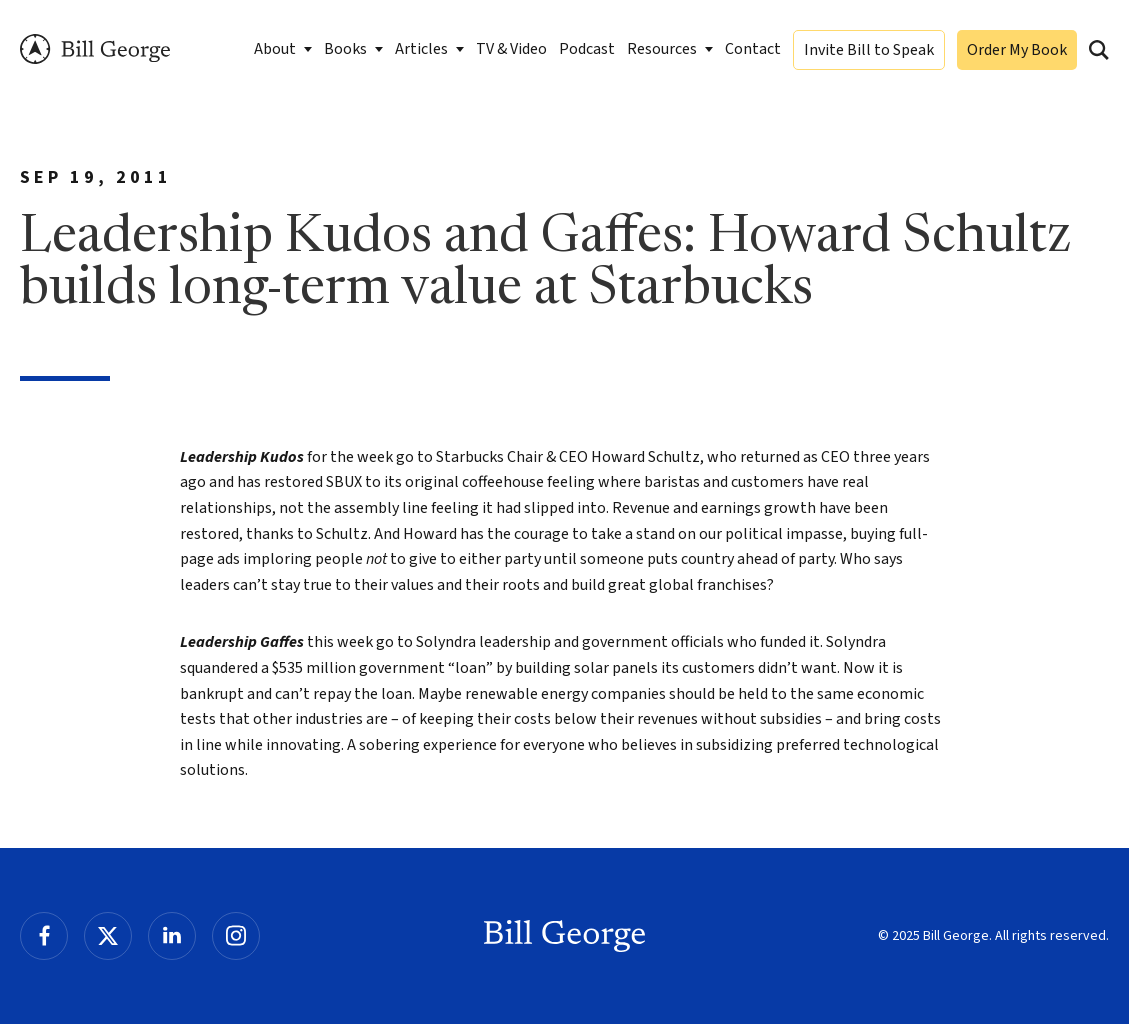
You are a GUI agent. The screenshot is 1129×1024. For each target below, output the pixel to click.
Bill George (95, 49)
